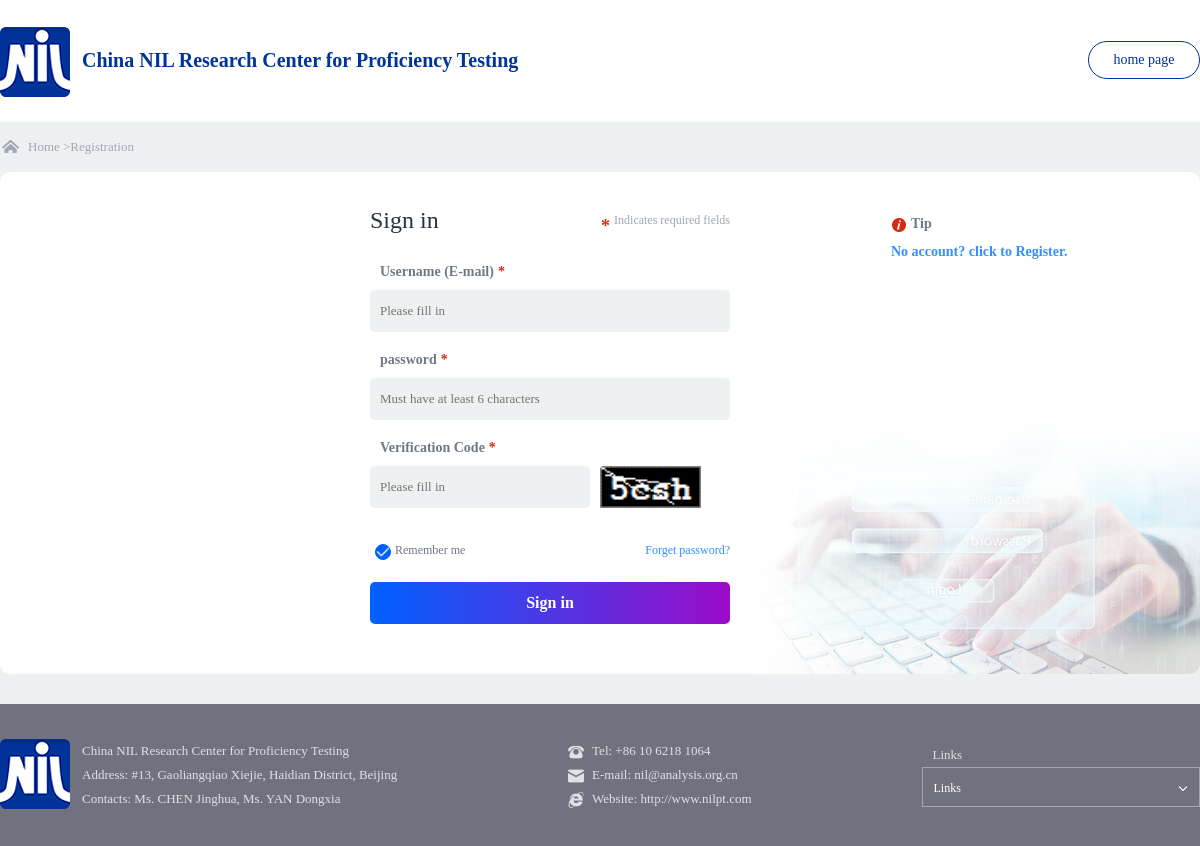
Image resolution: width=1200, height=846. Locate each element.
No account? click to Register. (979, 251)
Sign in (550, 602)
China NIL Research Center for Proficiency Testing (259, 60)
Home (44, 146)
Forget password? (687, 550)
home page (1143, 59)
